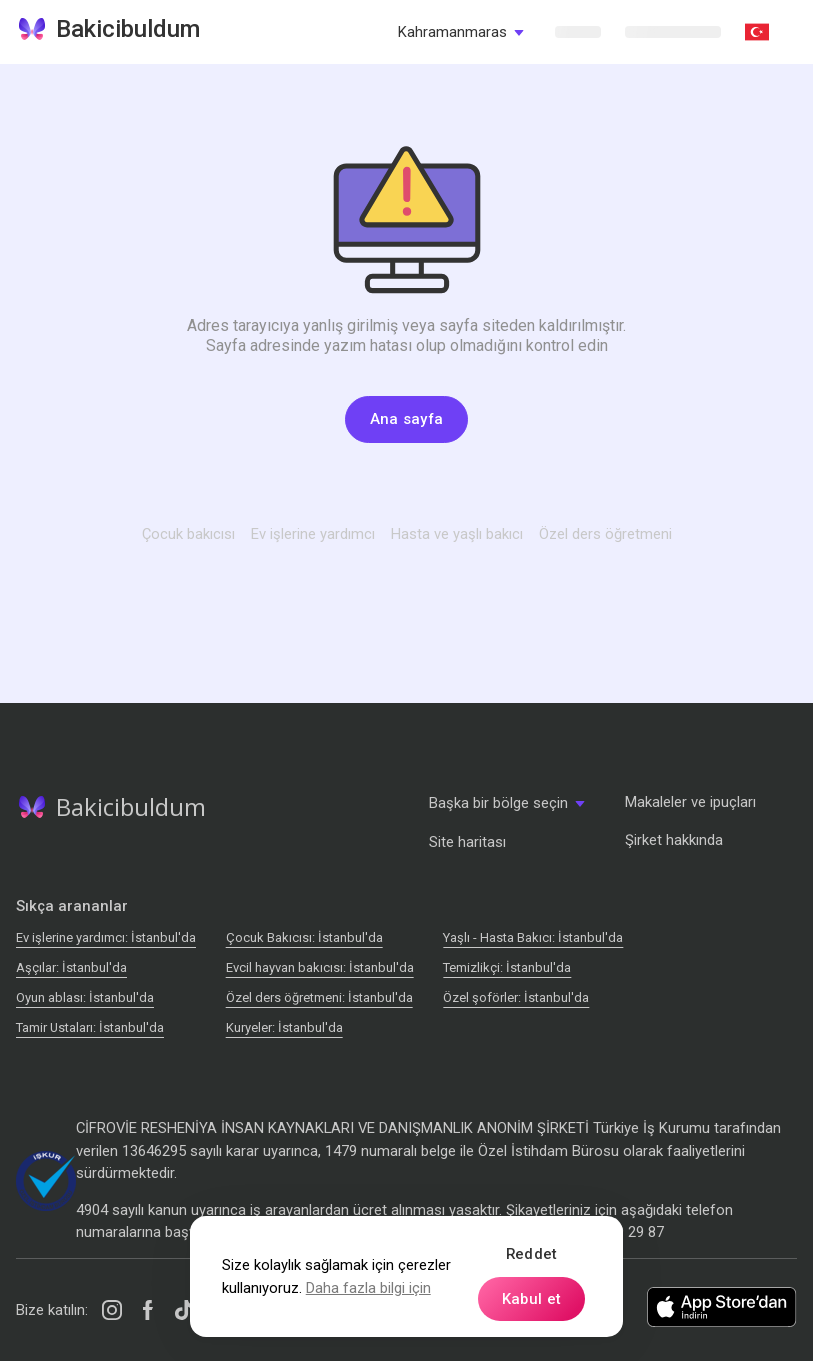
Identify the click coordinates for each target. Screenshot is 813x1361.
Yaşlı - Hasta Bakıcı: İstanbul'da (533, 937)
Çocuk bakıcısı (188, 534)
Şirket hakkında (674, 840)
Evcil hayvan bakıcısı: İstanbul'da (320, 967)
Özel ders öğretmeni (605, 534)
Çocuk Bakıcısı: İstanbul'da (304, 937)
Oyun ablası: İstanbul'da (85, 997)
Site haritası (467, 842)
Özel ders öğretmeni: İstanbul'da (319, 997)
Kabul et (531, 1299)
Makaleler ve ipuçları (690, 802)
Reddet (532, 1254)
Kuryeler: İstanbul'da (284, 1027)
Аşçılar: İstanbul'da (71, 967)
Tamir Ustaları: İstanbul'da (90, 1027)
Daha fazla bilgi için (368, 1288)
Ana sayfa (407, 419)
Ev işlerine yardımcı (313, 534)
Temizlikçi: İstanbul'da (507, 967)
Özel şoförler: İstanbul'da (516, 997)
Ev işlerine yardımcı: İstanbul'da (106, 937)
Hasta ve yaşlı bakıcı (457, 534)
